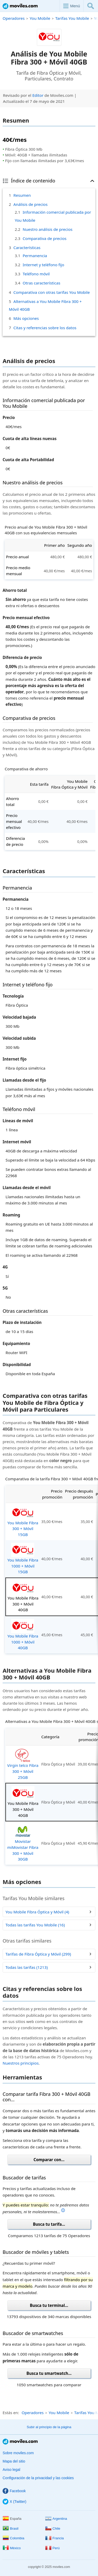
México (12, 2548)
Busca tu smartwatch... (48, 2373)
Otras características (41, 282)
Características (26, 247)
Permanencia (35, 255)
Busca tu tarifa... (49, 2224)
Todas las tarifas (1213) (26, 1967)
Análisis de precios (30, 204)
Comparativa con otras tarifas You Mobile (51, 292)
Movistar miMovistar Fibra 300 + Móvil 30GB (22, 1843)
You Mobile (40, 18)
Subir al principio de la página (49, 2427)
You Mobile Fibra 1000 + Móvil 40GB (22, 1634)
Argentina (56, 2519)
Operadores (14, 18)
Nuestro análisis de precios (48, 229)
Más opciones (26, 318)
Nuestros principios (21, 2063)
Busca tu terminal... (49, 2305)
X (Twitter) (14, 2501)
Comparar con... (49, 2159)
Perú (52, 2548)
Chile (52, 2528)
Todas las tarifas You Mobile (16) (35, 1925)
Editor (37, 95)
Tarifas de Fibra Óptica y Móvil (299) (38, 1954)
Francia (54, 2538)
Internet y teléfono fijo (43, 264)
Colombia (13, 2538)
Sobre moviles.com (18, 2453)
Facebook (14, 2491)
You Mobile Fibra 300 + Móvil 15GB (22, 1521)
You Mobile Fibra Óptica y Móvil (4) (37, 1911)
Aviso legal (11, 2469)
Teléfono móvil (36, 273)
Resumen (22, 195)
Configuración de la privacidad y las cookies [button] (38, 2478)
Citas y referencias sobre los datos (44, 327)
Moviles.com (20, 6)
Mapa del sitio (14, 2461)
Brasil (11, 2528)
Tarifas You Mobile (72, 18)
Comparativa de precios (45, 238)
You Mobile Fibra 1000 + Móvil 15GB (22, 1558)
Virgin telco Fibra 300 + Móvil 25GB (22, 1764)
